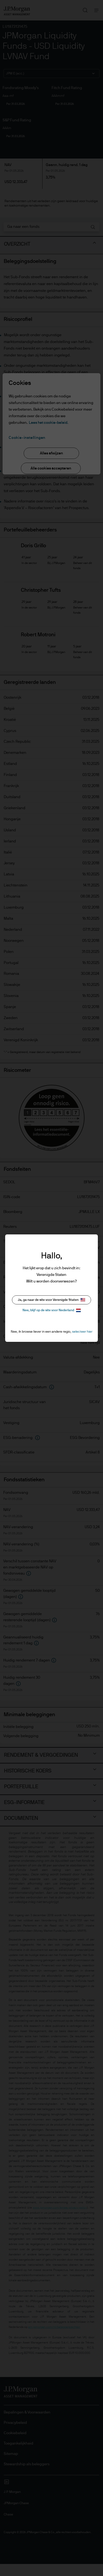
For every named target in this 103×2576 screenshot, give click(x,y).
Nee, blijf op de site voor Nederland (52, 1310)
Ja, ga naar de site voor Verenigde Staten (51, 1300)
